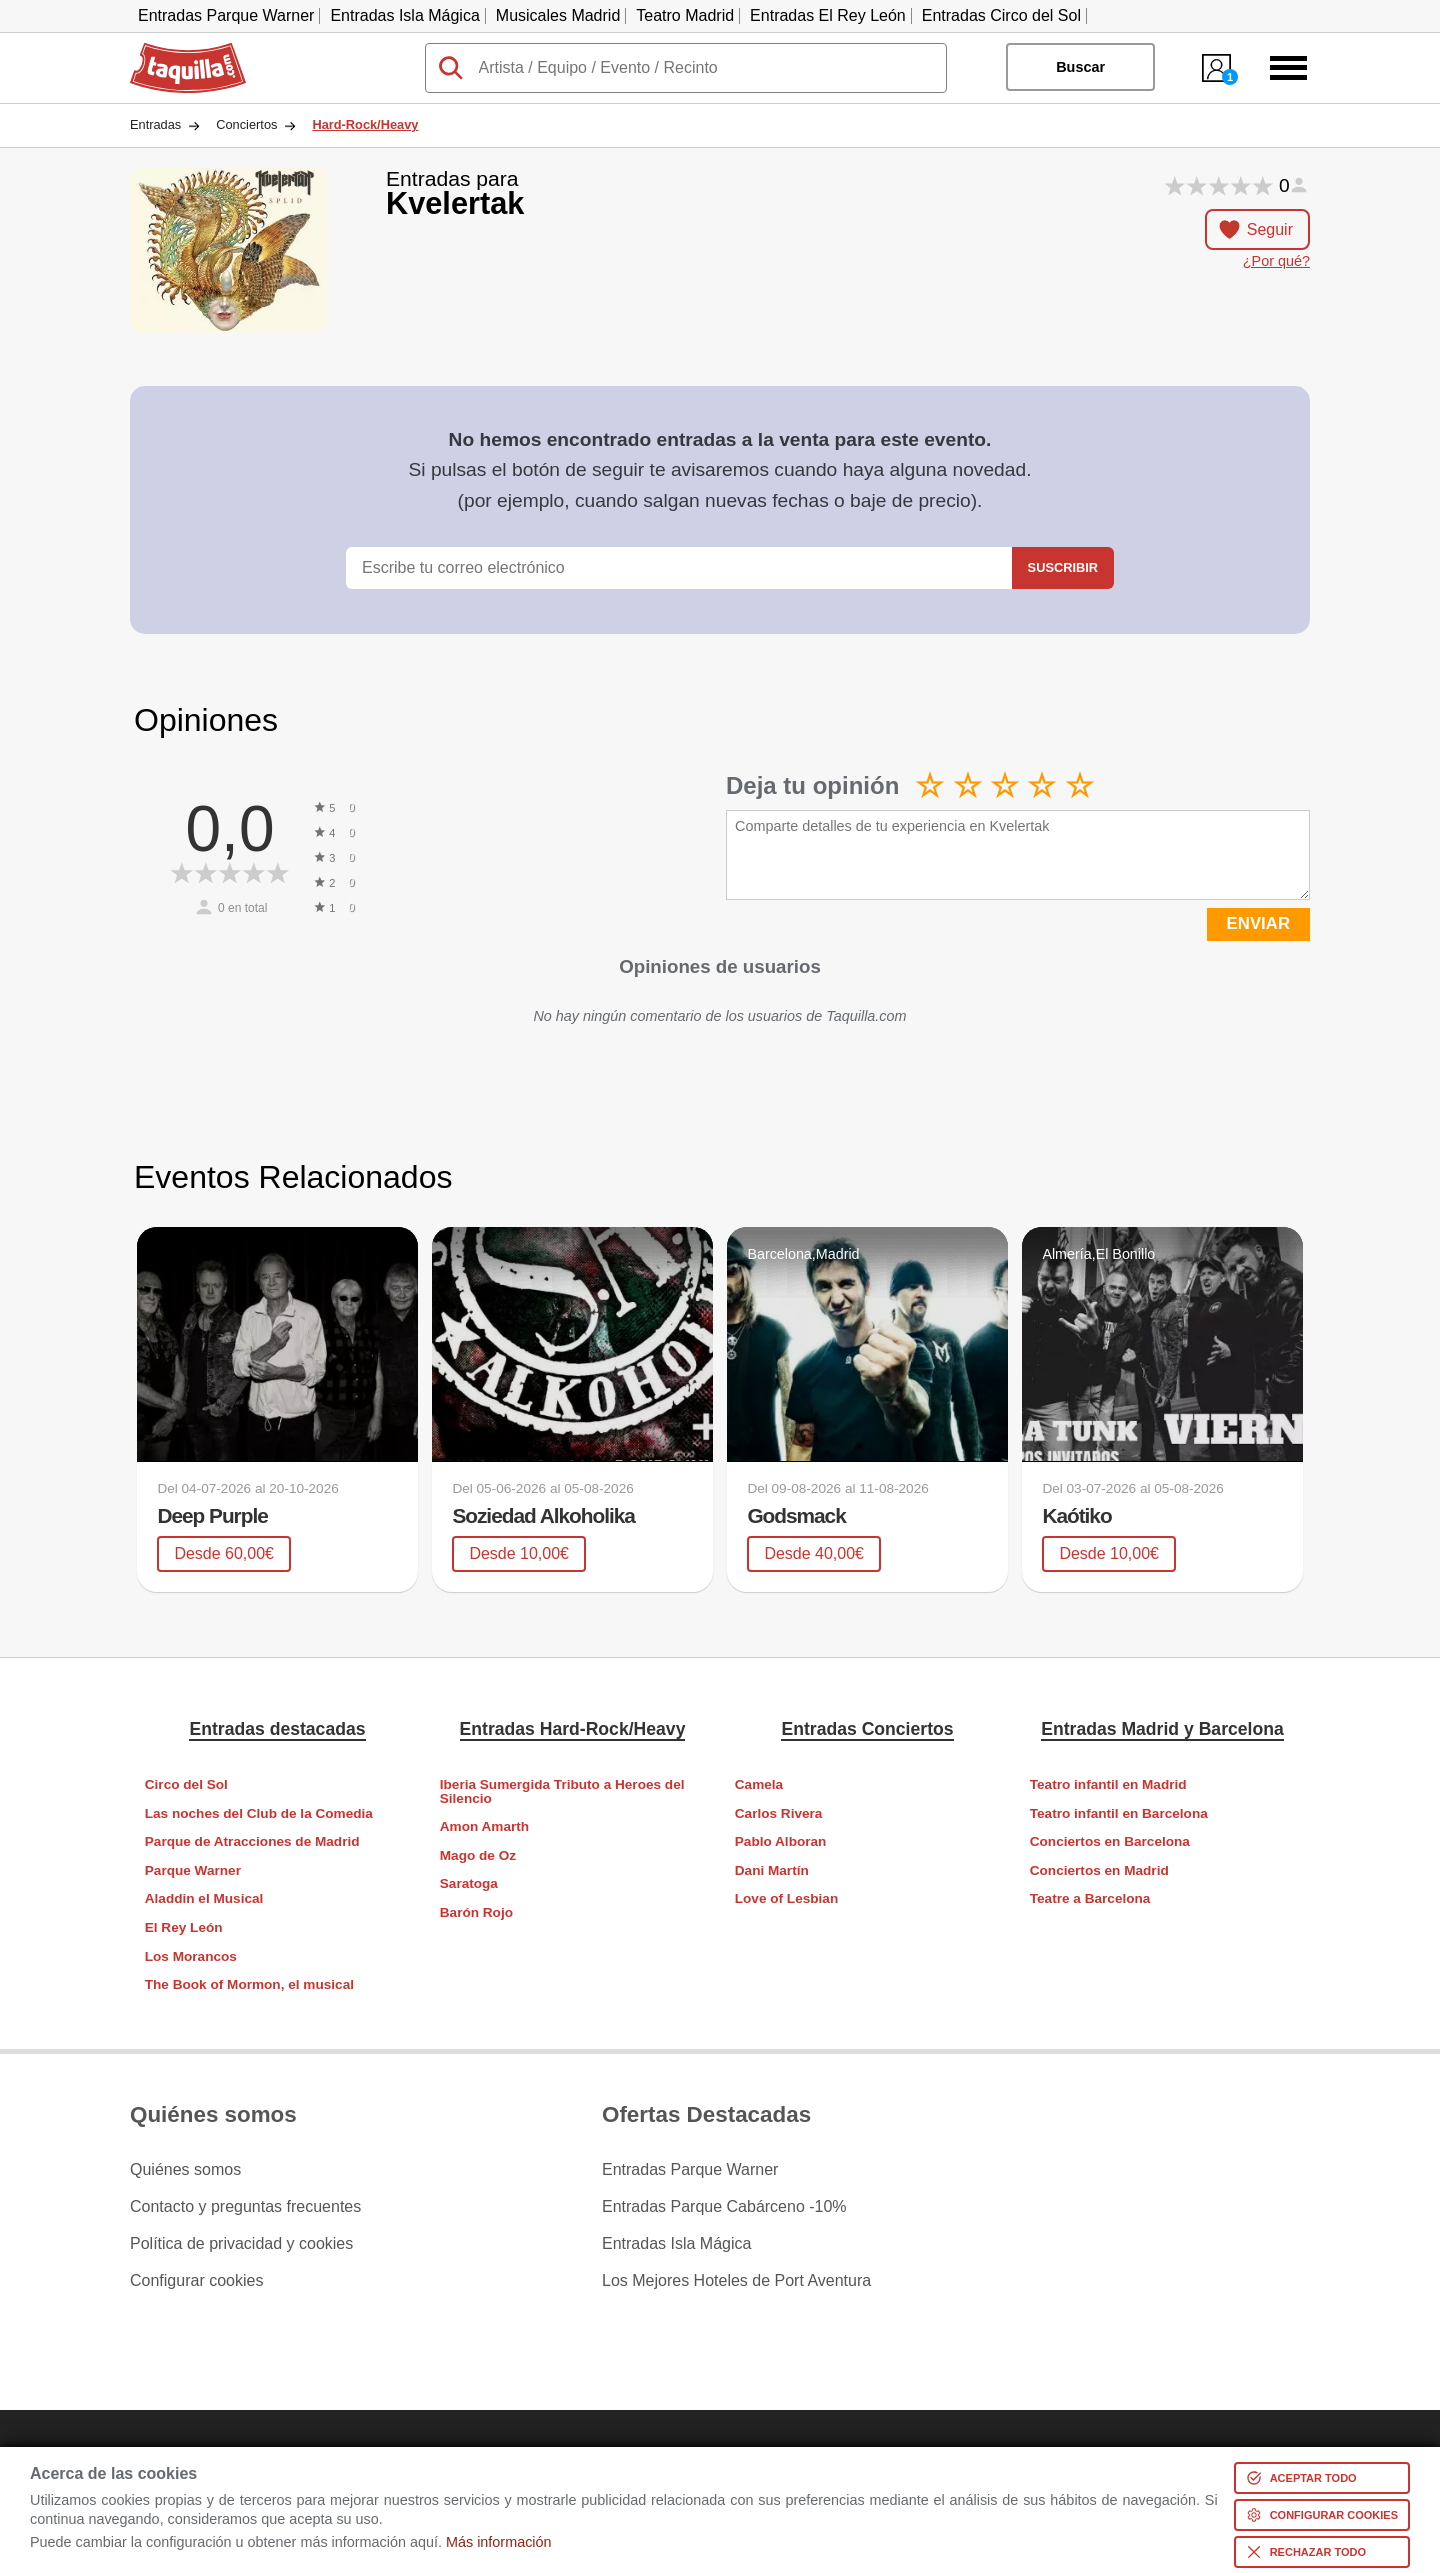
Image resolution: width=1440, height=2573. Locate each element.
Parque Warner (193, 1870)
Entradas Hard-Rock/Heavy (573, 1729)
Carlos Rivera (779, 1813)
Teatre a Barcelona (1090, 1898)
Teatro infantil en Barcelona (1119, 1813)
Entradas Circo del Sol (1001, 15)
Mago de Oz (478, 1855)
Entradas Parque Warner (226, 15)
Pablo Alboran (781, 1841)
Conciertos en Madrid (1099, 1870)
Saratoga (469, 1883)
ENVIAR (1258, 923)
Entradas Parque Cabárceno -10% (724, 2207)
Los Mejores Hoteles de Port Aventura (736, 2281)
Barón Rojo (476, 1912)
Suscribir (1063, 567)
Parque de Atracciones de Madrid (252, 1841)
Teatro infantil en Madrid (1108, 1784)
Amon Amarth (484, 1826)
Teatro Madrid (685, 15)
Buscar (1080, 67)
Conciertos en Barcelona (1110, 1841)
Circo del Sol (186, 1784)
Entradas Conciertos (867, 1729)
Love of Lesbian (786, 1898)
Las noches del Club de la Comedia (259, 1813)
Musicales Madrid (558, 15)
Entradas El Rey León (828, 15)
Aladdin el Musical (204, 1898)
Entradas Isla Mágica (404, 15)
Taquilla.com (174, 51)
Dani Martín (772, 1870)
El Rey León (184, 1927)
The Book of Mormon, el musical (249, 1984)
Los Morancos (191, 1956)
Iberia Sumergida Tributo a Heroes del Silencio (562, 1791)
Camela (759, 1784)
